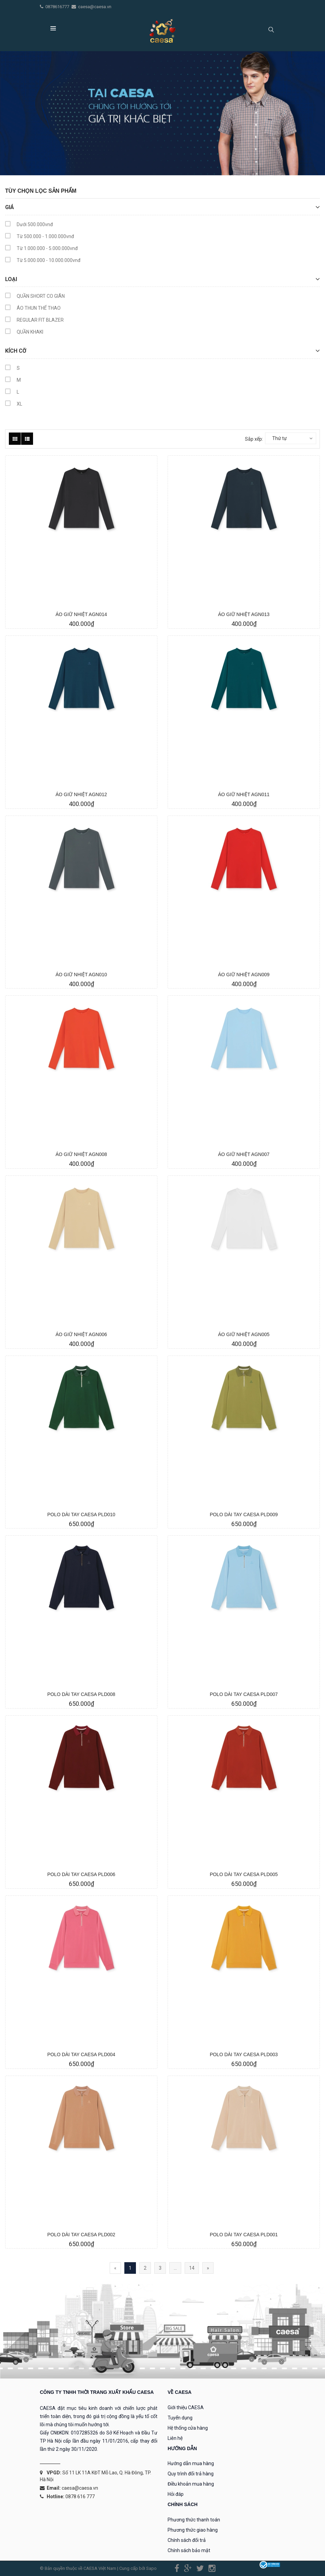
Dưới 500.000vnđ (29, 225)
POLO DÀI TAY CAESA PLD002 (81, 2234)
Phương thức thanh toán (194, 2519)
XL (13, 404)
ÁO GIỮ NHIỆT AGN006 (81, 1334)
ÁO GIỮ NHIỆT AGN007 (243, 1154)
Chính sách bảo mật (189, 2550)
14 (192, 2268)
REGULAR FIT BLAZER (34, 321)
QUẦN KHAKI (24, 332)
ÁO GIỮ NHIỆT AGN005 (243, 1334)
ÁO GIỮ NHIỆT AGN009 (243, 974)
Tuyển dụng (180, 2417)
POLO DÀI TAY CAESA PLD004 (81, 2054)
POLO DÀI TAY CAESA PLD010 (81, 1514)
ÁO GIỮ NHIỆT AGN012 (81, 794)
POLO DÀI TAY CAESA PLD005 (244, 1874)
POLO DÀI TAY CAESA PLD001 (244, 2234)
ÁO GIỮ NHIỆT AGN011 (243, 794)
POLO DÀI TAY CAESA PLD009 (244, 1514)
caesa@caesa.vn (94, 6)
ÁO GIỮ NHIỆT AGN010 (81, 974)
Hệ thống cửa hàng (188, 2428)
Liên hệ (175, 2438)
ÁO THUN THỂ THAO (33, 309)
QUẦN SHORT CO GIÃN (35, 297)
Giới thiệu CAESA (186, 2407)
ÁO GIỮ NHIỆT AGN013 (243, 614)
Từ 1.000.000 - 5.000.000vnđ (41, 249)
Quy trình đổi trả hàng (191, 2473)
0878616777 (57, 6)
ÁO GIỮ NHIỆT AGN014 (81, 614)
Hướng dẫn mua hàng (191, 2463)
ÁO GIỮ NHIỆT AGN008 (81, 1154)
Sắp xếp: (254, 439)
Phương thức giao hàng (193, 2530)
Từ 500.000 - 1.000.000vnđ (39, 237)
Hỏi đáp (176, 2494)
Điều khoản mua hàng (191, 2484)
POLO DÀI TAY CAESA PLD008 (81, 1694)
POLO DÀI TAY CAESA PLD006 (81, 1874)
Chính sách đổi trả (187, 2540)
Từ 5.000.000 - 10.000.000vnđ (42, 261)
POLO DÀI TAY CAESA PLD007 (244, 1694)
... (175, 2268)
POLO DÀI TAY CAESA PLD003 (244, 2054)
